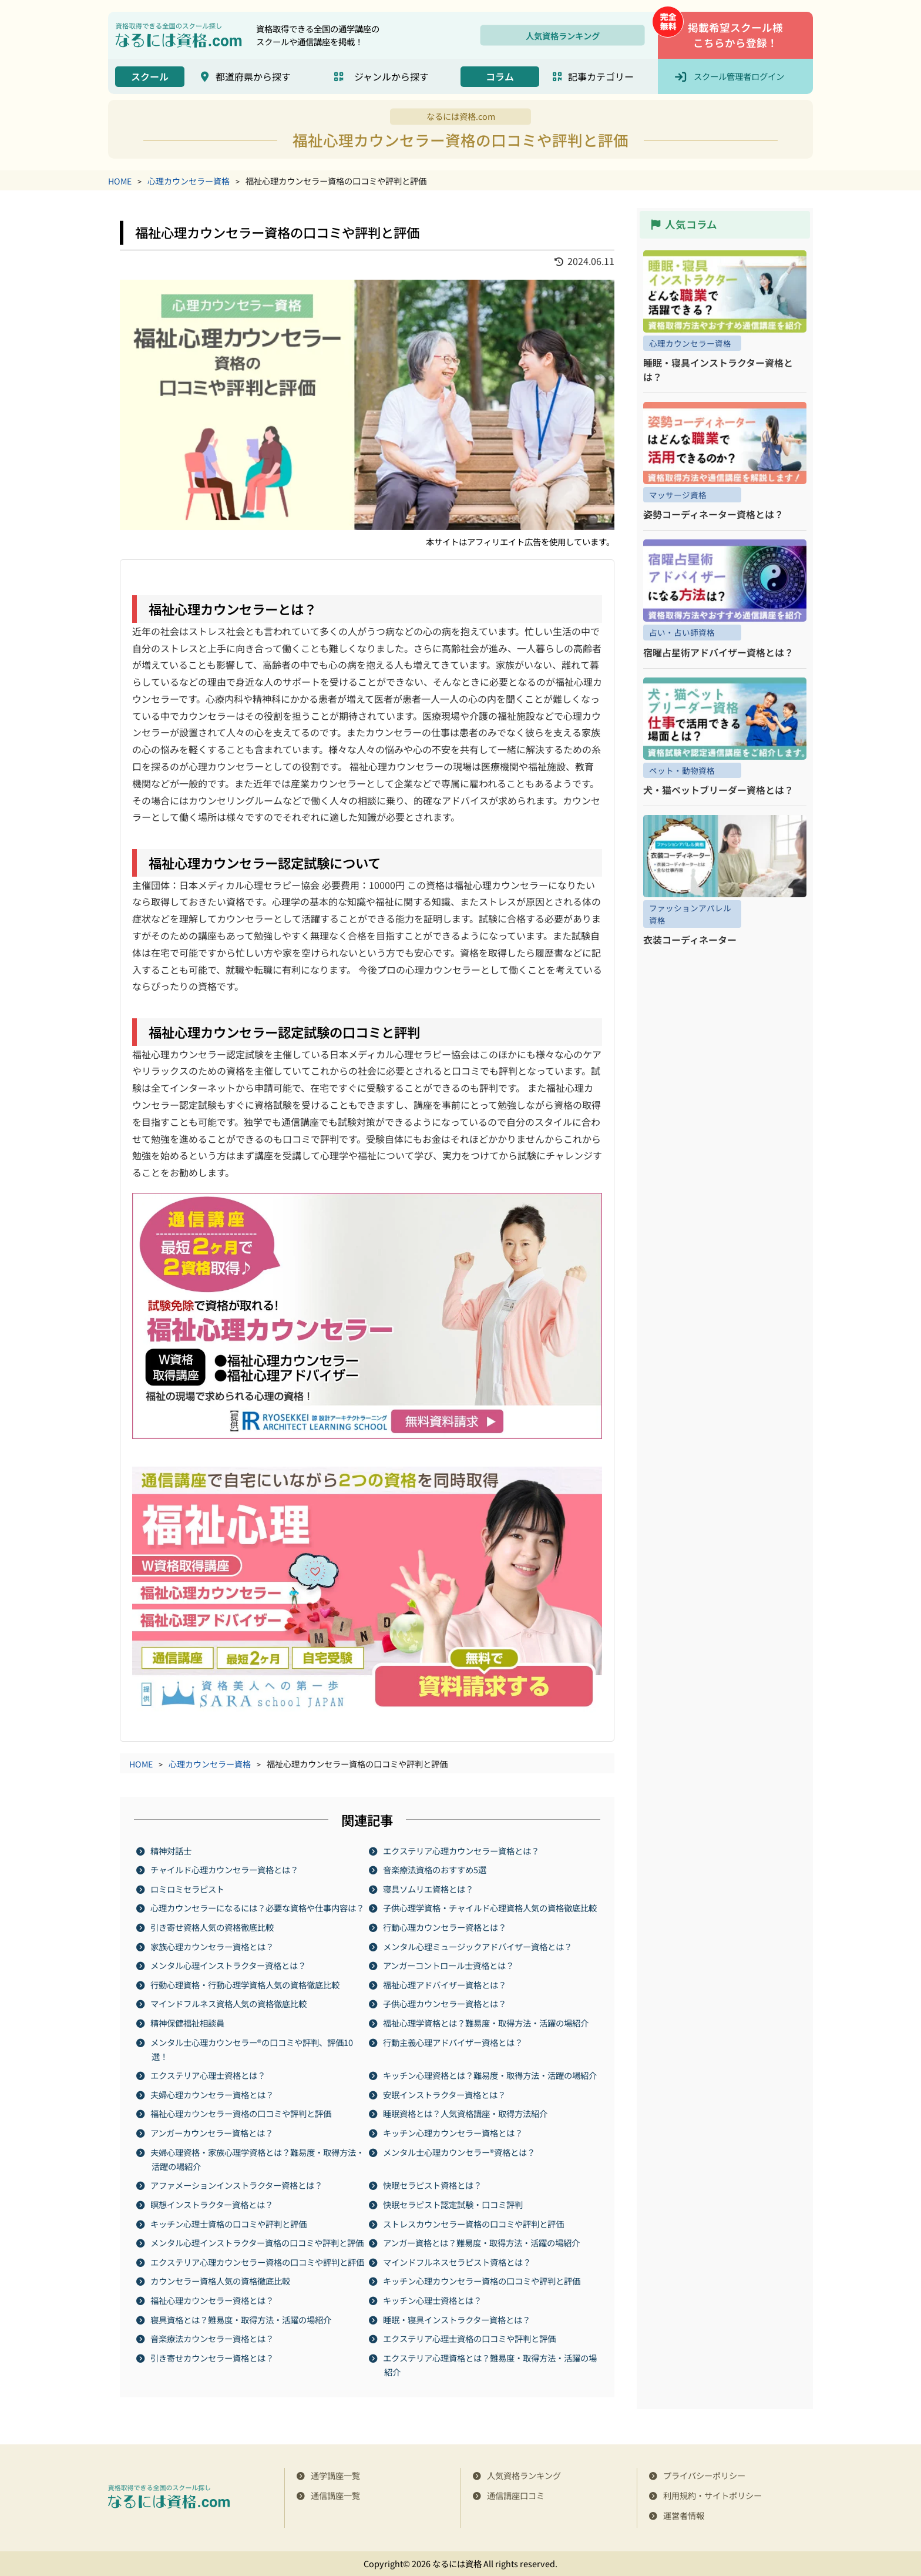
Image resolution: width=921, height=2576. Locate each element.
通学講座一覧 (335, 2475)
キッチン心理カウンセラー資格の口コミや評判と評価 (482, 2281)
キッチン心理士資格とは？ (433, 2299)
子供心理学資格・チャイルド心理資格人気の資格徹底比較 (490, 1907)
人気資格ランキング (563, 35)
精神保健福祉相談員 (188, 2023)
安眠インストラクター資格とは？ (445, 2094)
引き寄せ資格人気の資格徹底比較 (213, 1927)
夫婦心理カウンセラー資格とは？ (213, 2094)
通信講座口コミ (515, 2495)
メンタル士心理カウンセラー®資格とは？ (459, 2151)
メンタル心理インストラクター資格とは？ (229, 1965)
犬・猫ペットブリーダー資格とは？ (718, 790)
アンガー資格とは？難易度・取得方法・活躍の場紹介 (482, 2242)
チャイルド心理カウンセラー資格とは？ (225, 1869)
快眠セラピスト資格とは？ (433, 2185)
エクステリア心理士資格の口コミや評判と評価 (470, 2338)
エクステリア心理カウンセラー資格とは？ (461, 1850)
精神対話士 (171, 1850)
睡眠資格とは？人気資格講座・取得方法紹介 (465, 2113)
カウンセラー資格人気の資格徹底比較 (221, 2281)
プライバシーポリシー (704, 2475)
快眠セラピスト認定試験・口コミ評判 (453, 2204)
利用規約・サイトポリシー (712, 2495)
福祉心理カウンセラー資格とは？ (213, 2299)
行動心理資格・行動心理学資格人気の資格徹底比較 (246, 1984)
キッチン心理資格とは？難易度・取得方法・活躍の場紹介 (490, 2075)
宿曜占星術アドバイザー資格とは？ (718, 652)
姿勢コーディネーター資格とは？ (713, 514)
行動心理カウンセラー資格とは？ (445, 1927)
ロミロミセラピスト (188, 1888)
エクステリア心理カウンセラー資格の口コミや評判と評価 (258, 2261)
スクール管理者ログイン (739, 76)
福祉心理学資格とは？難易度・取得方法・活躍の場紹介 (486, 2023)
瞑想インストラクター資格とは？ (212, 2204)
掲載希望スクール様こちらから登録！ (735, 35)
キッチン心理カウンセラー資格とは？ (453, 2132)
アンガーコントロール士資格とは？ (449, 1965)
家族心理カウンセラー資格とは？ (213, 1946)
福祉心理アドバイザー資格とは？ (445, 1984)
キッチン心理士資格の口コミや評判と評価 (229, 2223)
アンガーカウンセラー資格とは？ (212, 2132)
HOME (120, 181)
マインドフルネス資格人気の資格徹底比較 (229, 2003)
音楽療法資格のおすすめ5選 (435, 1869)
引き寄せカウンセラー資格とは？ (213, 2357)
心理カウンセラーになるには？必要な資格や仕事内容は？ (258, 1907)
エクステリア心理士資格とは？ (208, 2075)
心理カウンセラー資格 (189, 181)
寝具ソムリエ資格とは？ (428, 1888)
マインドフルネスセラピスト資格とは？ (457, 2261)
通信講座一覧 (335, 2495)
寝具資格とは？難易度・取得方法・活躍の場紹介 (241, 2319)
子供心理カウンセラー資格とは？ (445, 2003)
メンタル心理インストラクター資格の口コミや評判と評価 (258, 2242)
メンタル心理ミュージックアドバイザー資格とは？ (478, 1946)
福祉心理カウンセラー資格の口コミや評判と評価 (241, 2113)
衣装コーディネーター (690, 940)
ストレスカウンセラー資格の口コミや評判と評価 (474, 2223)
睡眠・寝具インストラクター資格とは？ (457, 2319)
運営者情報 (683, 2515)
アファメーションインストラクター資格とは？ (237, 2185)
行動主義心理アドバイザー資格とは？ (453, 2041)
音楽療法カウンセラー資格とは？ (213, 2338)
